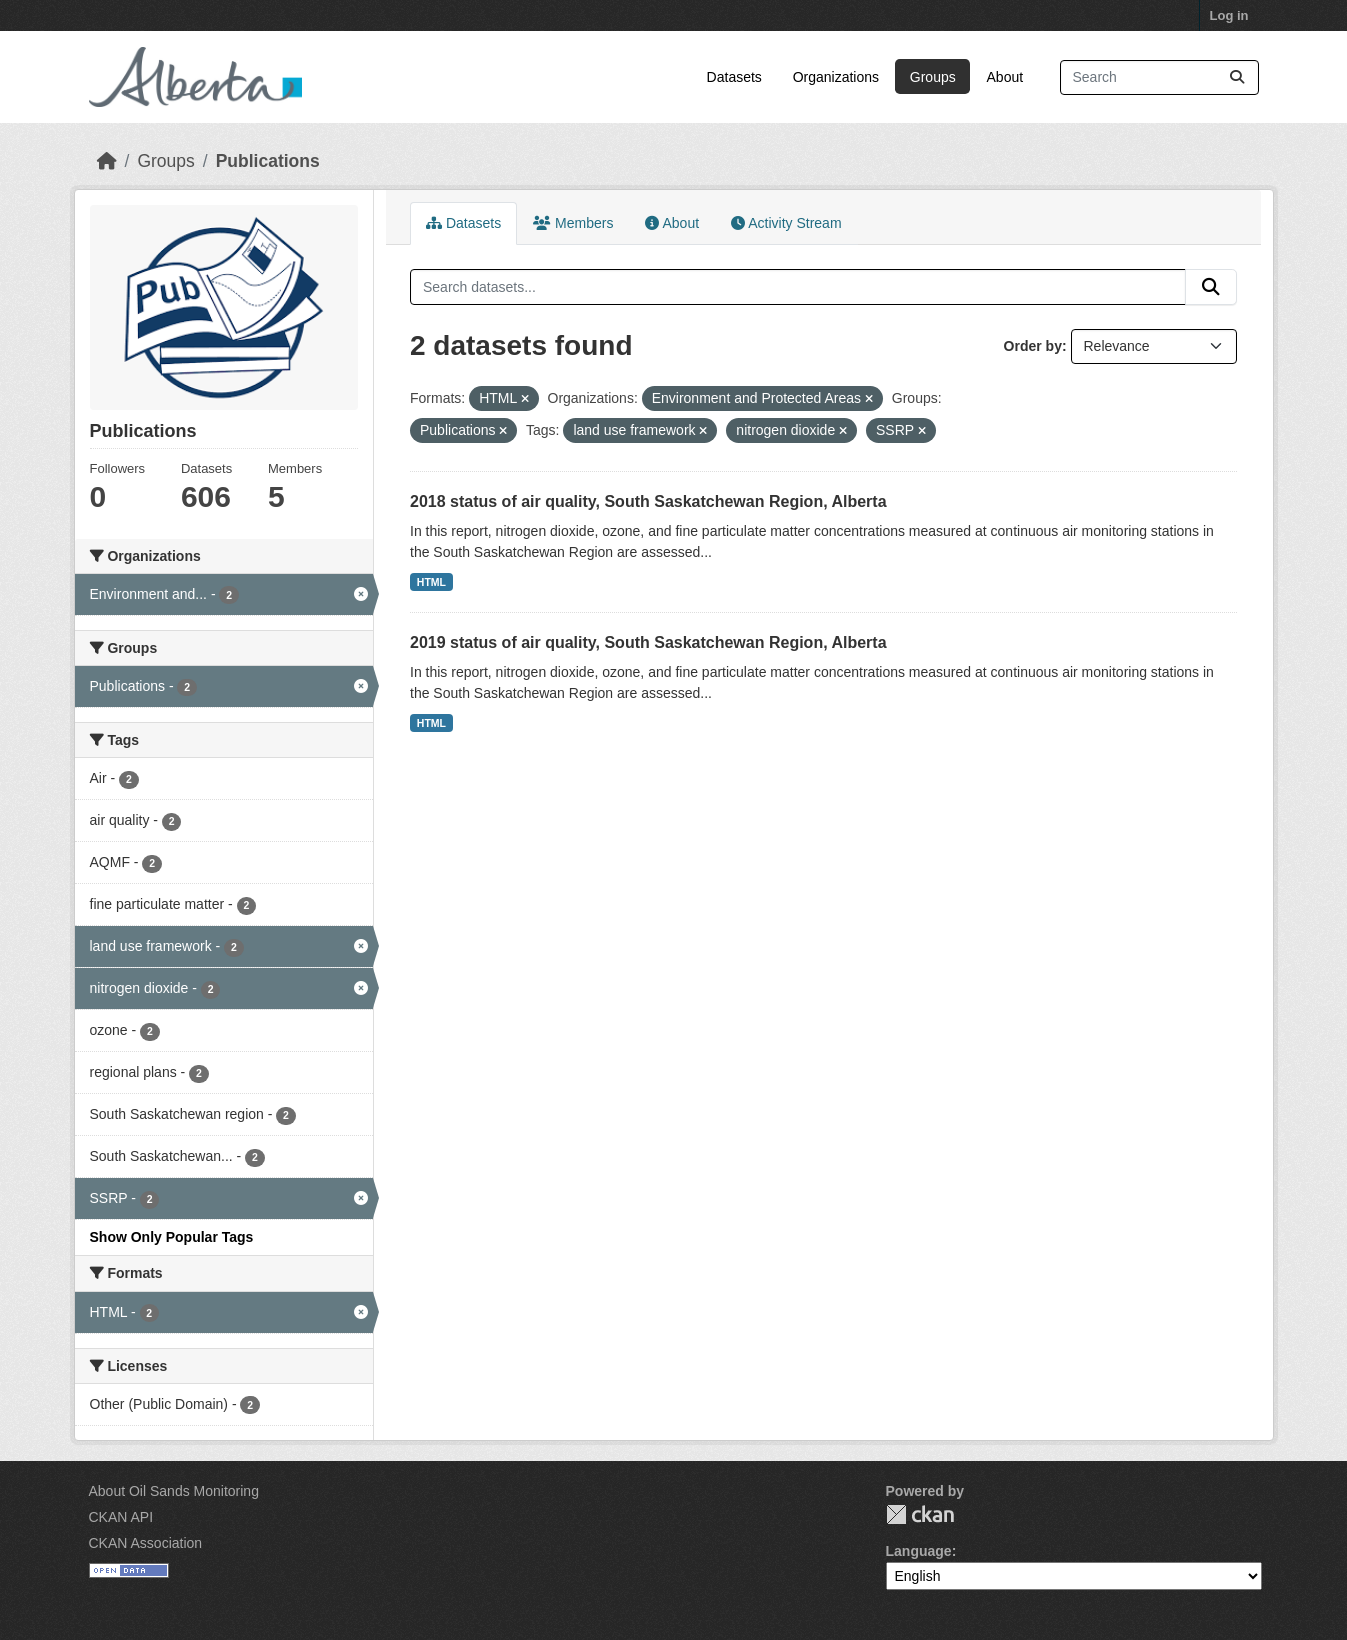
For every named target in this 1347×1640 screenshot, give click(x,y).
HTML (431, 582)
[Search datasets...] (1159, 77)
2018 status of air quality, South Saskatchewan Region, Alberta (648, 501)
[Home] (107, 161)
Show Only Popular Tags (172, 1237)
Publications (268, 161)
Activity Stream (786, 223)
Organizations (836, 77)
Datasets (734, 77)
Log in (1229, 15)
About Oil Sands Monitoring (174, 1491)
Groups (933, 77)
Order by (1033, 346)
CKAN (920, 1514)
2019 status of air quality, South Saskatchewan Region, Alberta (648, 642)
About (1005, 77)
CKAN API (121, 1517)
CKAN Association (146, 1543)
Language (919, 1551)
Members (573, 223)
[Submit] (1237, 77)
